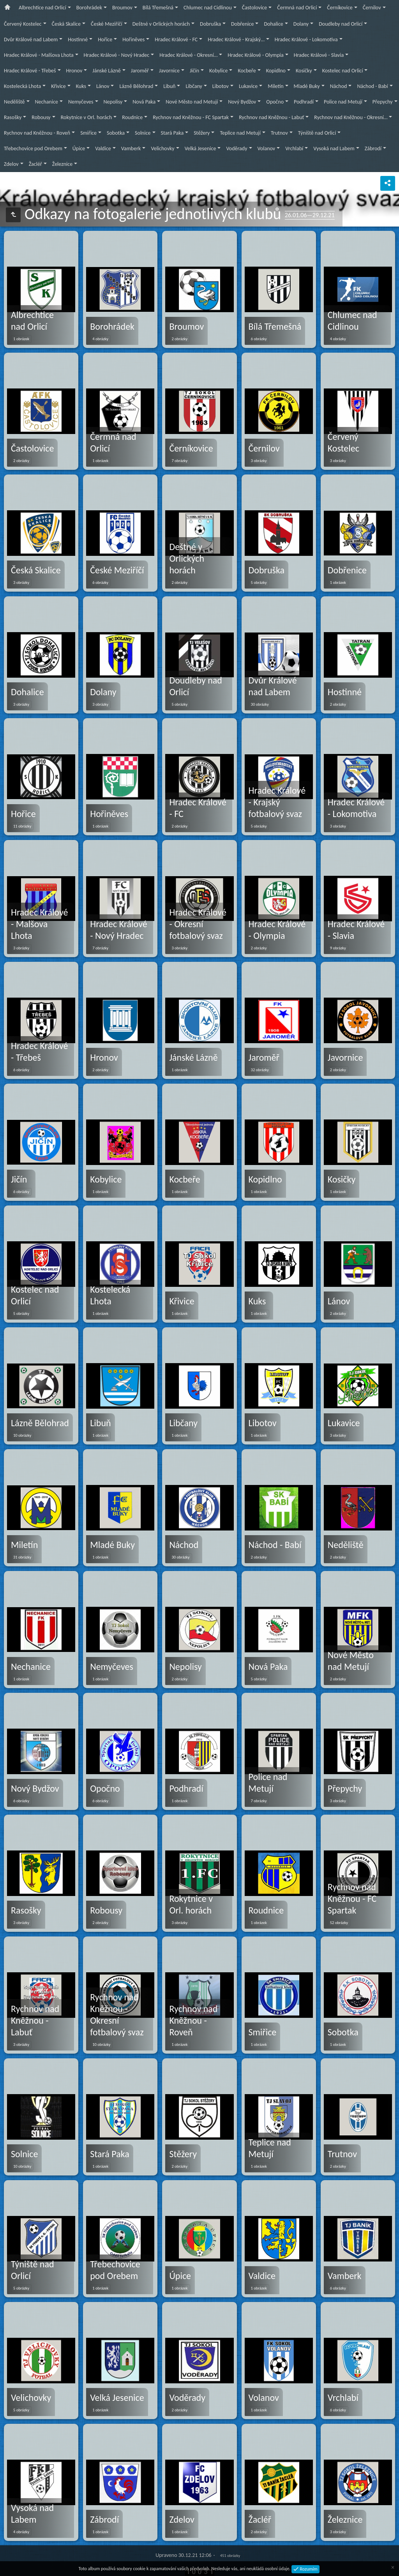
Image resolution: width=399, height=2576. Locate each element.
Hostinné (78, 39)
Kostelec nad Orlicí (342, 70)
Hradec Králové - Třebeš (30, 70)
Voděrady (236, 148)
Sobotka (116, 133)
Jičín (194, 70)
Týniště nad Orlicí (317, 133)
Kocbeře (247, 70)
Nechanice (46, 101)
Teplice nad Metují (240, 133)
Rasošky (12, 117)
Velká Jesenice (200, 148)
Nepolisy (113, 101)
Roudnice (132, 117)
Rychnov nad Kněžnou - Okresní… (350, 117)
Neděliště (14, 101)
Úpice (78, 148)
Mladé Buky (307, 86)
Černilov (372, 7)
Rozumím (308, 2568)
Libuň (169, 86)
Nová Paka (143, 101)
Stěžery (202, 133)
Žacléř (35, 164)
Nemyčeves (81, 101)
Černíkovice (340, 7)
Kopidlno (276, 70)
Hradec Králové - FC (176, 39)
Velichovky (162, 148)
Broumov (122, 7)
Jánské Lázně (106, 70)
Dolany (301, 24)
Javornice (169, 70)
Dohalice (273, 24)
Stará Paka (172, 133)
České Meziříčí (106, 24)
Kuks (81, 86)
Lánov (102, 86)
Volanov (266, 148)
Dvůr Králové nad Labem (31, 39)
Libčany (193, 86)
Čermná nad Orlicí (297, 7)
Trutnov (279, 133)
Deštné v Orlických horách (161, 24)
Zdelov (11, 164)
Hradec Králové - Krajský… (236, 39)
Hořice (105, 39)
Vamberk (131, 148)
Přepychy (383, 101)
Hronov (74, 70)
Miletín (275, 86)
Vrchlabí (294, 148)
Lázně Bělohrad (136, 86)
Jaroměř (140, 70)
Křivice (58, 86)
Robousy (41, 117)
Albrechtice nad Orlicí (42, 7)
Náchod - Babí (372, 86)
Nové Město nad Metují (192, 101)
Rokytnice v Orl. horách (86, 117)
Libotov (220, 86)
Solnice (142, 133)
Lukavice (248, 86)
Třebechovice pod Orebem (33, 148)
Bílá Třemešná (158, 7)
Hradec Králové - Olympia (255, 55)
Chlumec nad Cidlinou (208, 7)
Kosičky (304, 70)
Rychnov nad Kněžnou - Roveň (37, 133)
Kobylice (218, 70)
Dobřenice (242, 24)
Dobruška (210, 24)
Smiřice (88, 133)
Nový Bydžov (242, 101)
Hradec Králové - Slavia (319, 55)
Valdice (103, 148)
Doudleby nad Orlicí (340, 24)
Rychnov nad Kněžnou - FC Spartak (191, 117)
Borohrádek (89, 7)
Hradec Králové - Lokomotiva (306, 39)
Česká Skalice (66, 24)
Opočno (275, 101)
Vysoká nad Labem (333, 148)
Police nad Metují (343, 101)
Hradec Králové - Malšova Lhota (39, 55)
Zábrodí (373, 148)
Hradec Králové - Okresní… (188, 55)
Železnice (62, 164)
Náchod (338, 86)
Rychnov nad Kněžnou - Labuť (271, 117)
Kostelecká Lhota (22, 86)
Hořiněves (133, 39)
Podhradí (304, 101)
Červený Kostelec (23, 24)
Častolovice (254, 7)
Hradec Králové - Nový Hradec (117, 55)
